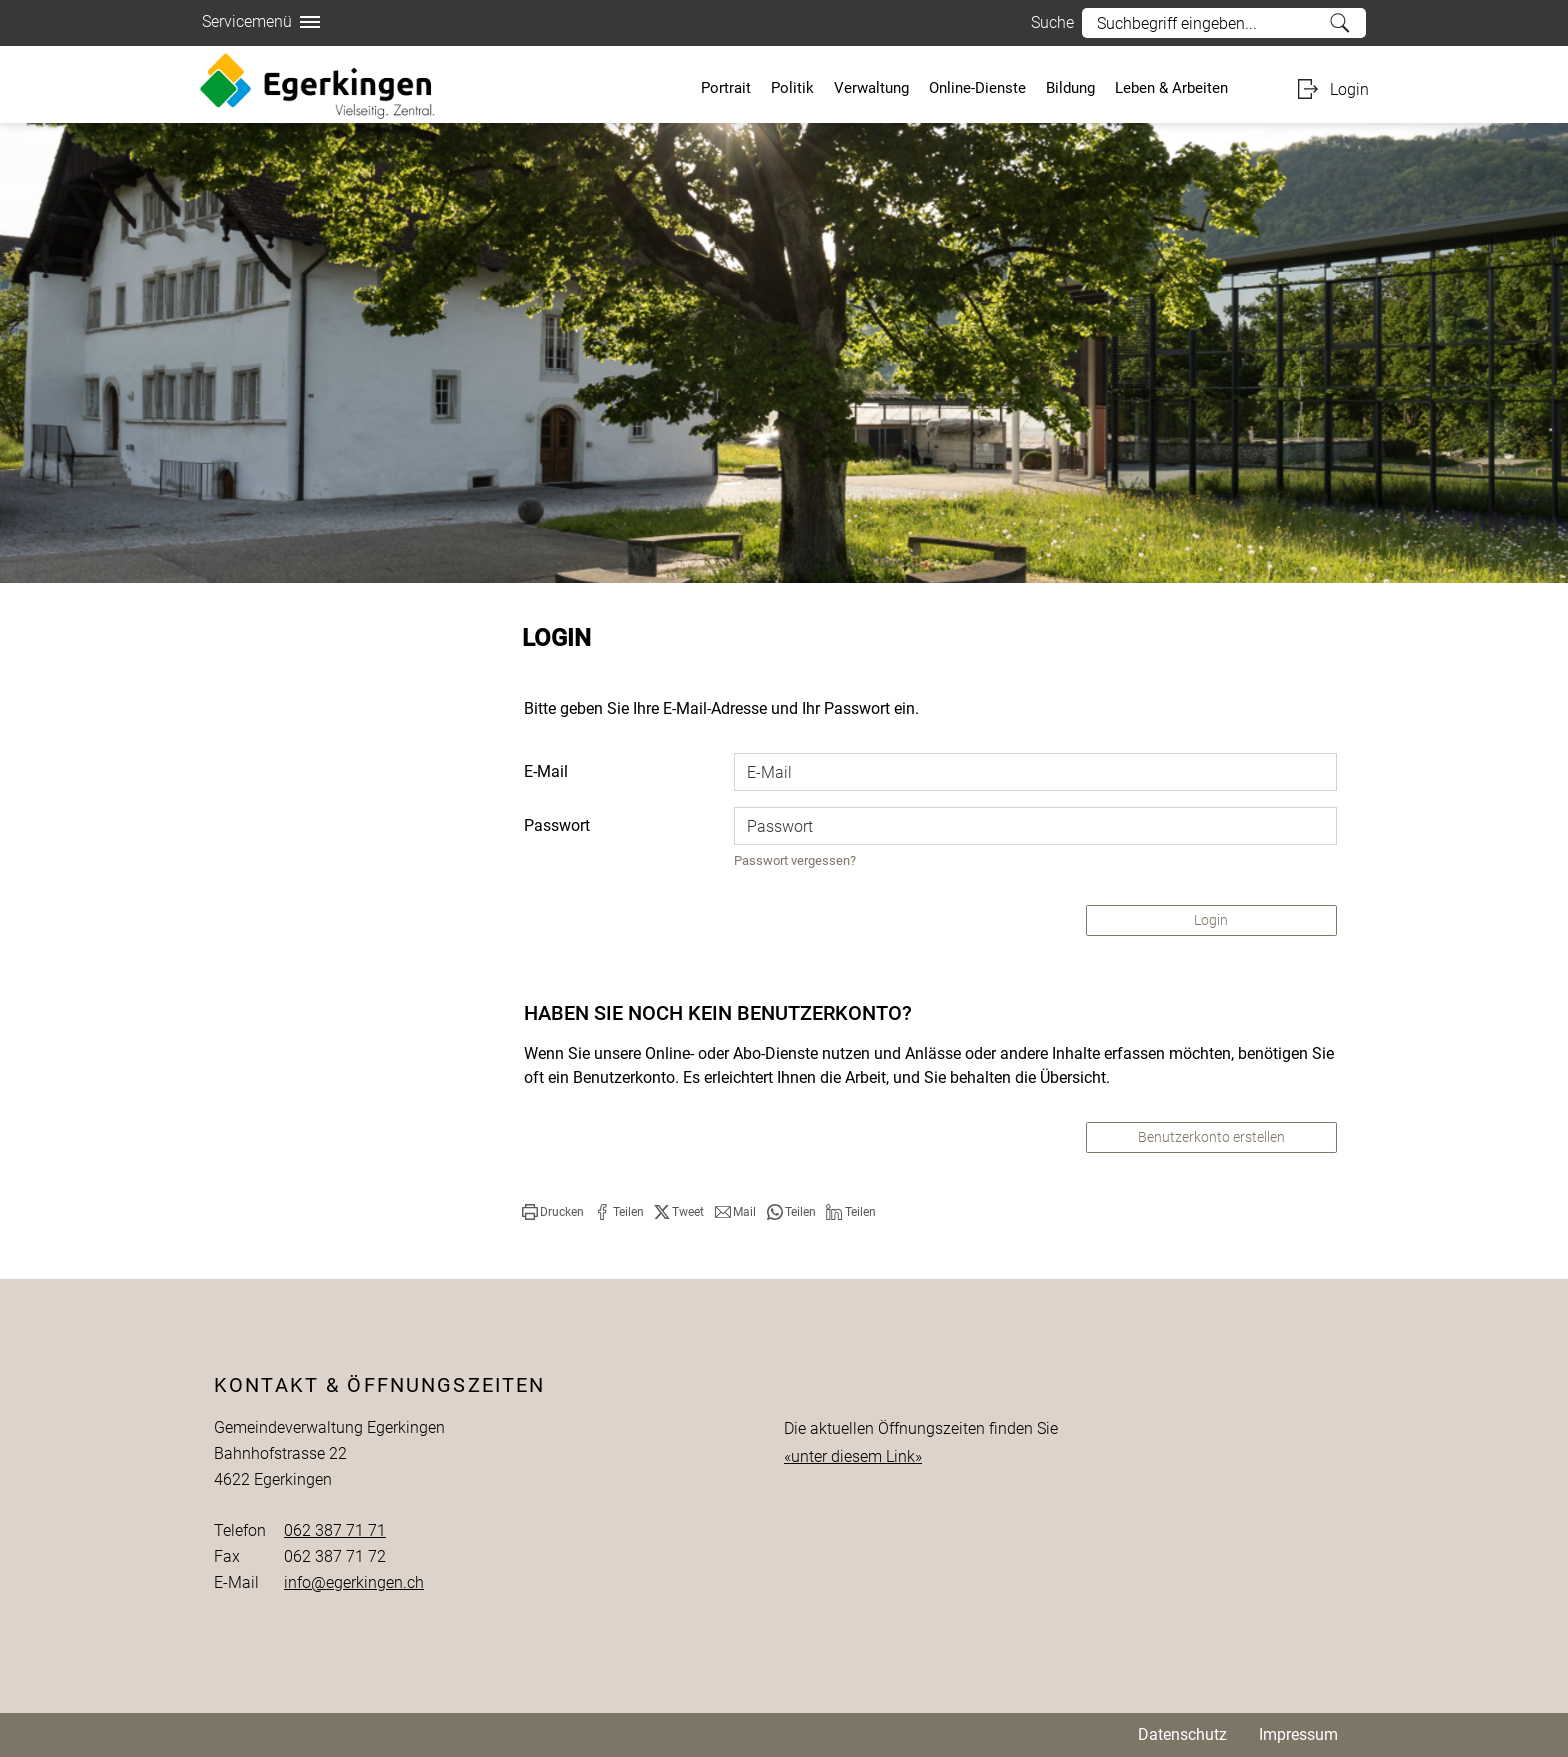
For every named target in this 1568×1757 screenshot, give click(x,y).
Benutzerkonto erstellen (1211, 1137)
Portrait (726, 88)
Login (1349, 89)
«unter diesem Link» (853, 1456)
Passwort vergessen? (795, 860)
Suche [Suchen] (1340, 23)
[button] (553, 1212)
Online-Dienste (977, 88)
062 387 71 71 (335, 1530)
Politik (792, 88)
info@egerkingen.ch (354, 1582)
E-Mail (546, 771)
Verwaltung (871, 88)
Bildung (1070, 88)
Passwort (557, 825)
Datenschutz (1182, 1734)
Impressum (1298, 1734)
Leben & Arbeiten (1171, 88)
